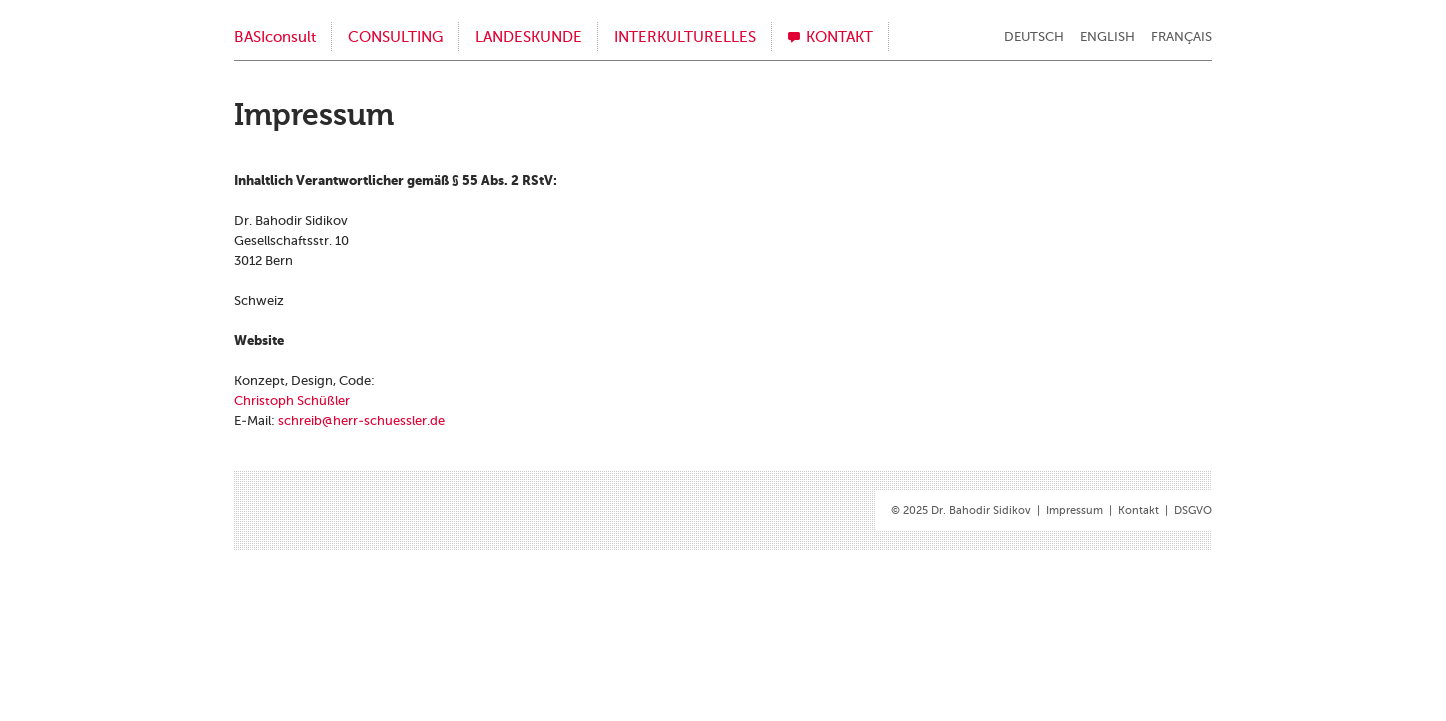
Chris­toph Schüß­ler (292, 400)
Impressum (1074, 510)
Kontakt (839, 37)
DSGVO (1193, 510)
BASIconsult (275, 37)
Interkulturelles (685, 37)
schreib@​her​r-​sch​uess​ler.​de (361, 420)
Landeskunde (528, 37)
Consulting (395, 37)
